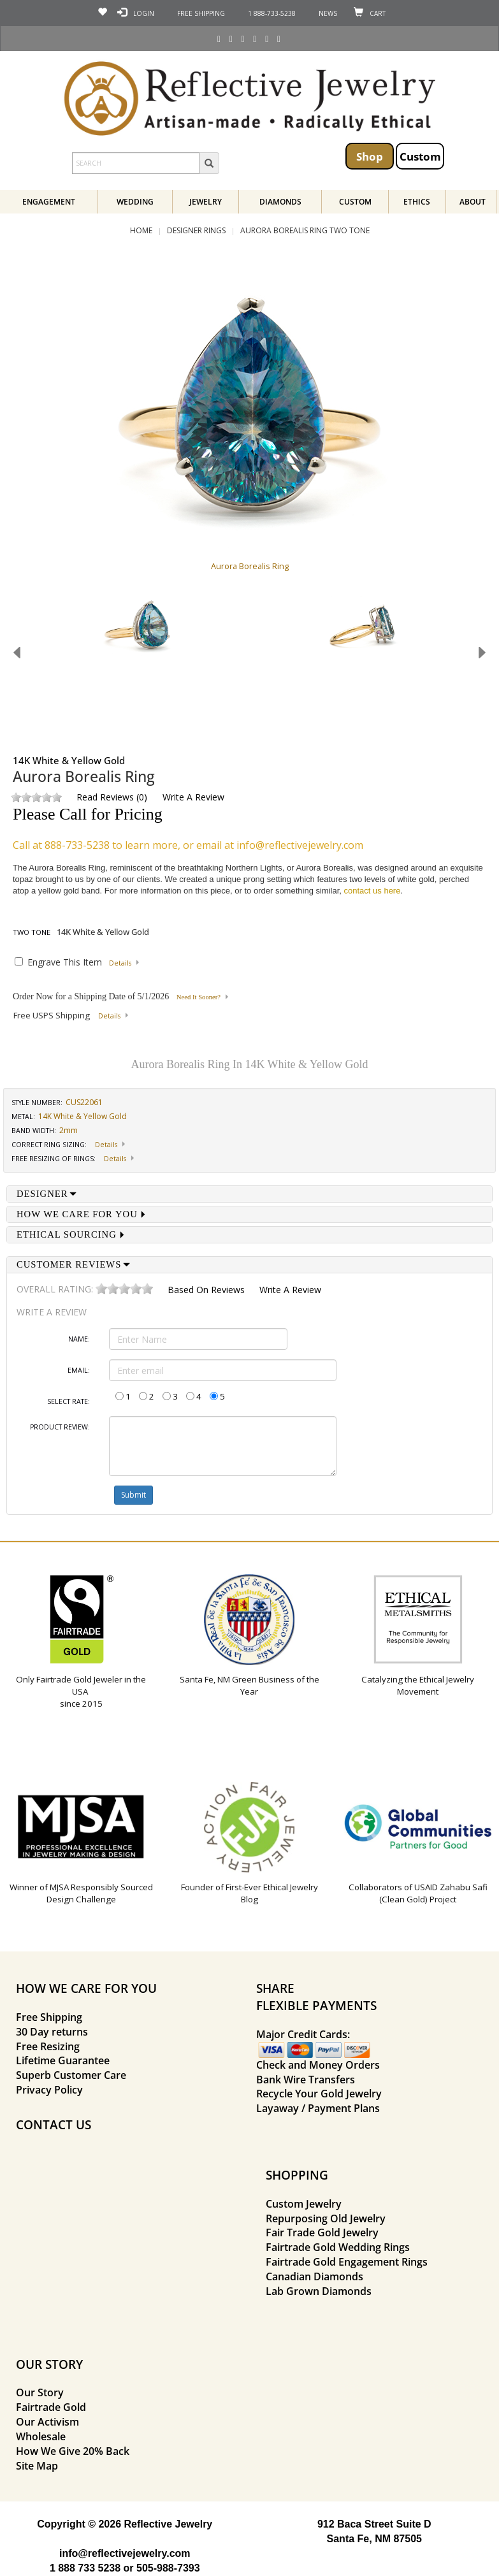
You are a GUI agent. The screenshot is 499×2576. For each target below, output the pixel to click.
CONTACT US (53, 2124)
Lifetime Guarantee (63, 2060)
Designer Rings (196, 230)
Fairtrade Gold (51, 2407)
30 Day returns (52, 2032)
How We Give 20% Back (72, 2451)
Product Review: (60, 1426)
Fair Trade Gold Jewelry (322, 2232)
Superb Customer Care (71, 2075)
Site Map (37, 2466)
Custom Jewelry (304, 2204)
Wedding (135, 201)
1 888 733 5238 (85, 2568)
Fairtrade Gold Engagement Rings (347, 2262)
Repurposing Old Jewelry (326, 2218)
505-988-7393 (168, 2568)
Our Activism (47, 2422)
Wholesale (41, 2436)
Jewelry (205, 201)
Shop (369, 156)
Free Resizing (48, 2046)
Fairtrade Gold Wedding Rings (338, 2247)
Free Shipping (49, 2017)
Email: (79, 1370)
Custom (420, 156)
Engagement (48, 201)
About (472, 201)
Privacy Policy (49, 2090)
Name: (79, 1339)
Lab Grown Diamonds (319, 2291)
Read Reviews (105, 797)
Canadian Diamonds (314, 2276)
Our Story (40, 2392)
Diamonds (280, 201)
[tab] (249, 1194)
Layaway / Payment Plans (318, 2108)
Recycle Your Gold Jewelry (319, 2094)
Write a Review (193, 797)
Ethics (416, 201)
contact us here (372, 890)
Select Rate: (68, 1401)
